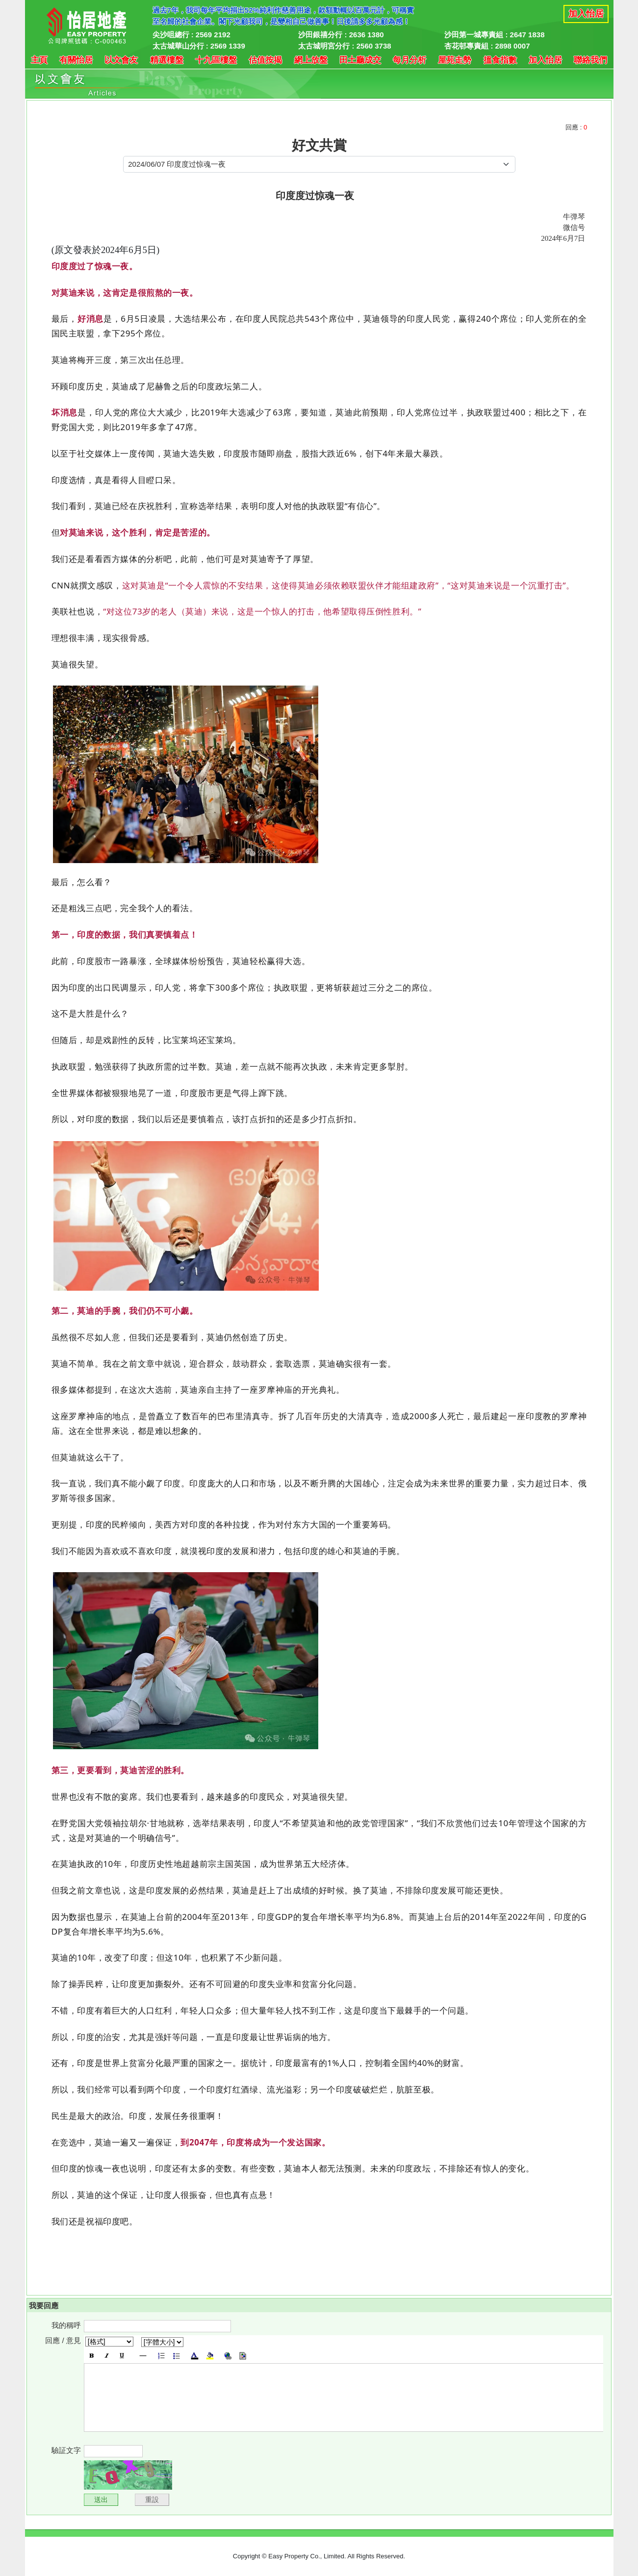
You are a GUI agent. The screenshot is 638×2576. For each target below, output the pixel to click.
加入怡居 (586, 14)
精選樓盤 (166, 60)
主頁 (39, 60)
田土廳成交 (360, 60)
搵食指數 (500, 60)
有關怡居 (76, 60)
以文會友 (121, 60)
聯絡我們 (590, 60)
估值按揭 (265, 60)
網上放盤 (311, 60)
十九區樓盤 (216, 60)
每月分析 (409, 60)
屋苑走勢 (454, 60)
